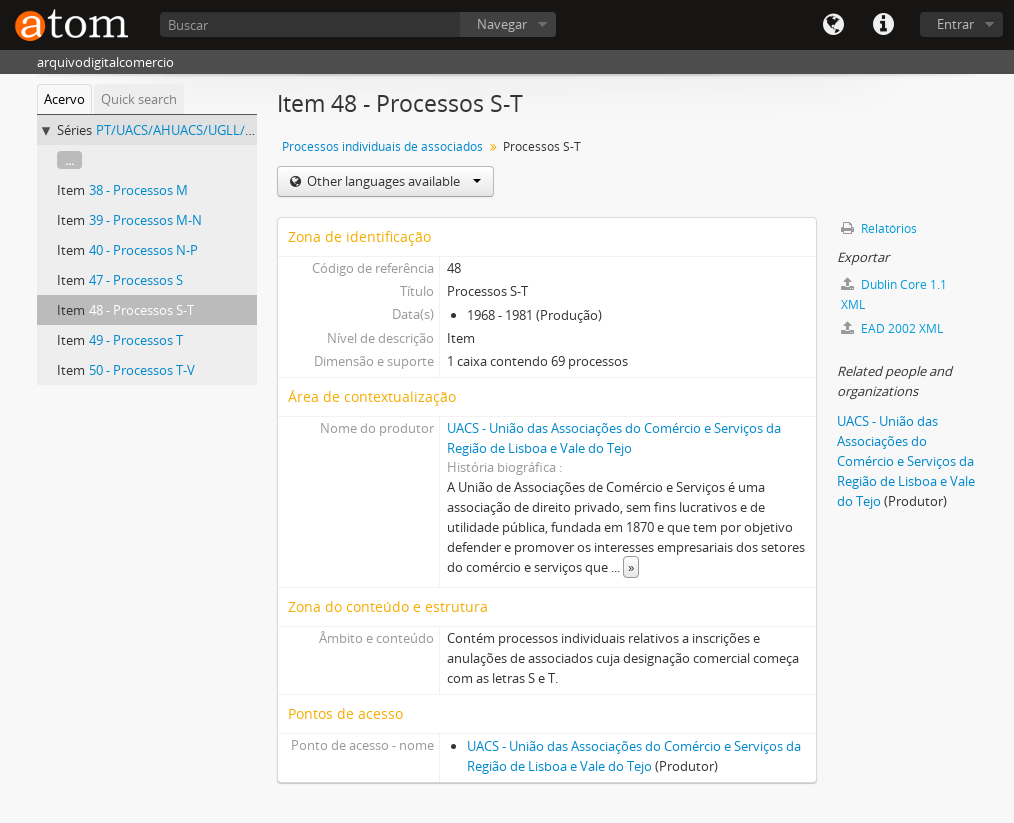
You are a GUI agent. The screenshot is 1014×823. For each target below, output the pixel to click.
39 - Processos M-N (145, 220)
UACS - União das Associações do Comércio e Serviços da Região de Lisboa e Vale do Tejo (906, 461)
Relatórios (879, 228)
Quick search (139, 99)
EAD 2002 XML (892, 328)
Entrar (955, 24)
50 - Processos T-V (142, 370)
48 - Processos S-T (141, 310)
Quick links (883, 25)
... (69, 160)
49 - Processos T (136, 340)
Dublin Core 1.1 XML (894, 294)
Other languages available (392, 181)
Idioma (833, 25)
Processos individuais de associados (382, 146)
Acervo (64, 99)
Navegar (502, 24)
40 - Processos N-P (143, 250)
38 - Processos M (138, 190)
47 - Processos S (136, 280)
